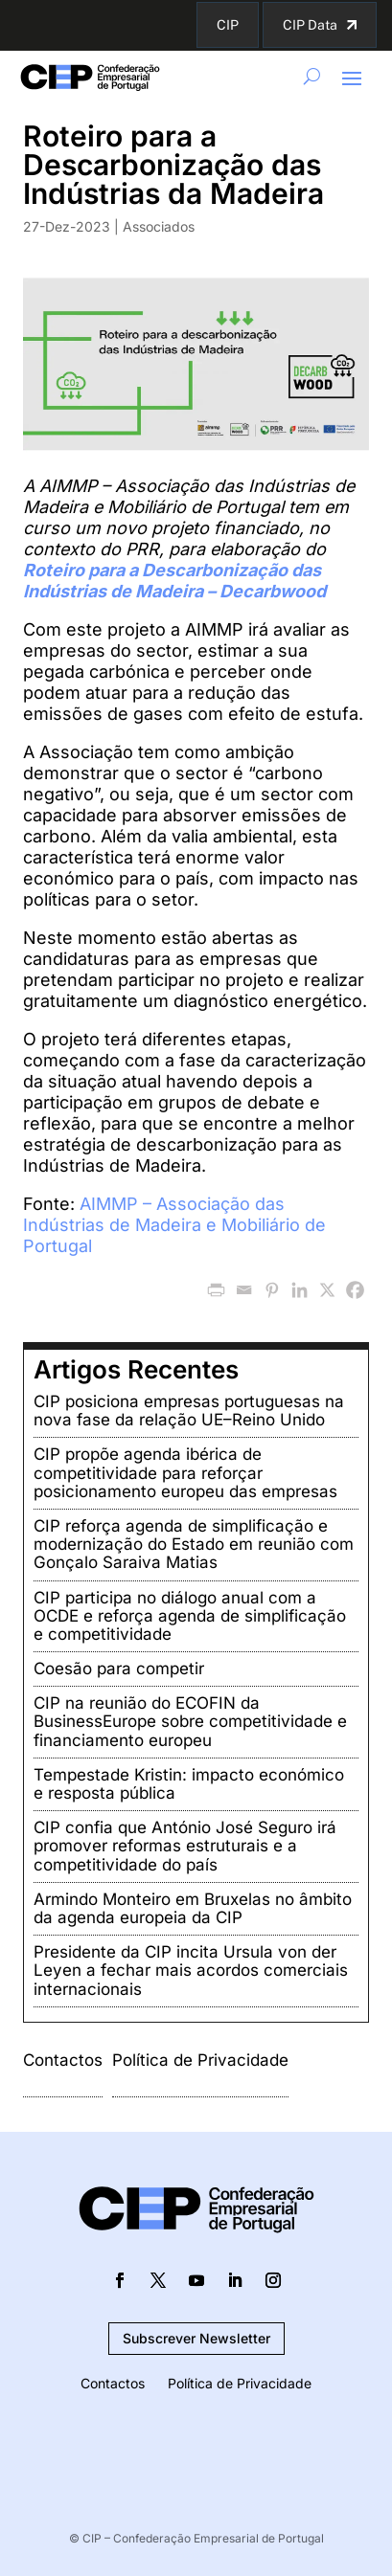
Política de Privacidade (200, 2060)
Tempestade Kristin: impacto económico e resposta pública (189, 1784)
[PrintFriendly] (216, 1290)
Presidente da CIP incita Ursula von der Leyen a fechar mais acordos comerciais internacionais (191, 1970)
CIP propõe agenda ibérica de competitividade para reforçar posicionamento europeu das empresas (185, 1472)
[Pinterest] (272, 1290)
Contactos (63, 2060)
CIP (228, 25)
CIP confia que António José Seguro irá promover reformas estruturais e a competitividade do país (185, 1845)
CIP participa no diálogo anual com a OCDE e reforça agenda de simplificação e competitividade (190, 1616)
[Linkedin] (299, 1290)
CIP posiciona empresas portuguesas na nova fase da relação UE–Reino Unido (189, 1410)
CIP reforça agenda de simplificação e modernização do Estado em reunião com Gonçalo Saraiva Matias (194, 1544)
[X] (327, 1290)
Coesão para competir (119, 1668)
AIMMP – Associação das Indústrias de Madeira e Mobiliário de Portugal (174, 1225)
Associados (159, 226)
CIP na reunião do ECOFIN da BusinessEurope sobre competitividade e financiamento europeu (190, 1721)
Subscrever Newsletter (196, 2338)
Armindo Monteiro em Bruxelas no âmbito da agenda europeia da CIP (193, 1908)
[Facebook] (355, 1290)
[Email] (244, 1290)
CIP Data (310, 25)
